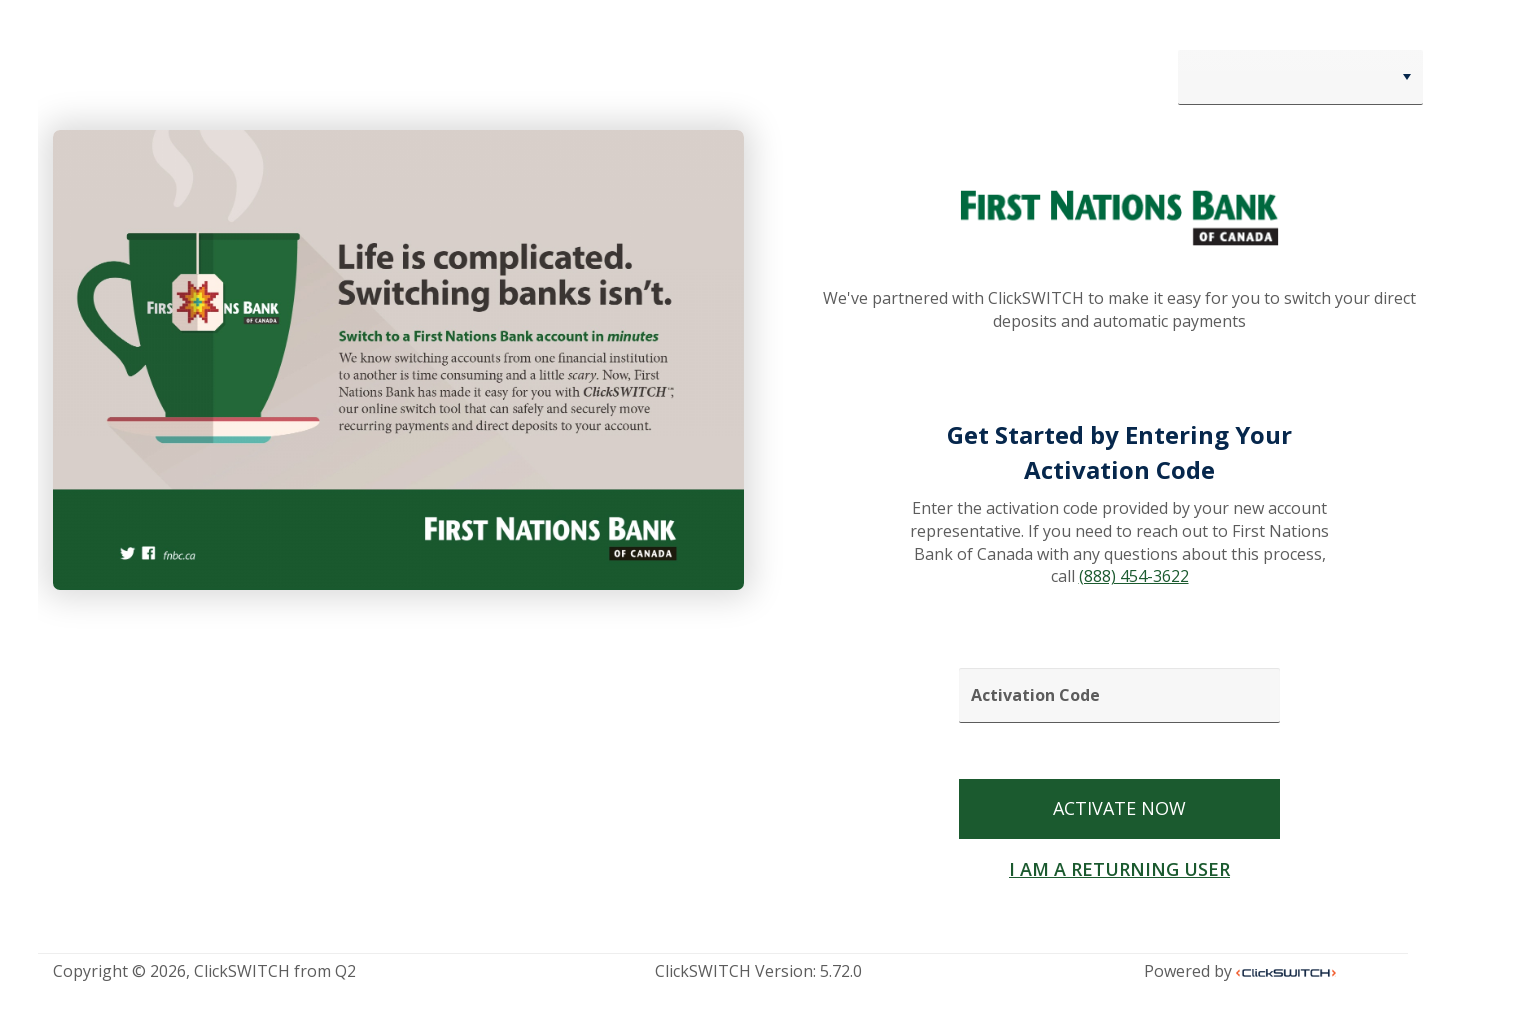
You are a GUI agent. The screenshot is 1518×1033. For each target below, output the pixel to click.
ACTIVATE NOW (1119, 808)
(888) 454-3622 (1134, 576)
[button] (1406, 77)
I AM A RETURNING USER (1119, 869)
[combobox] (1300, 77)
